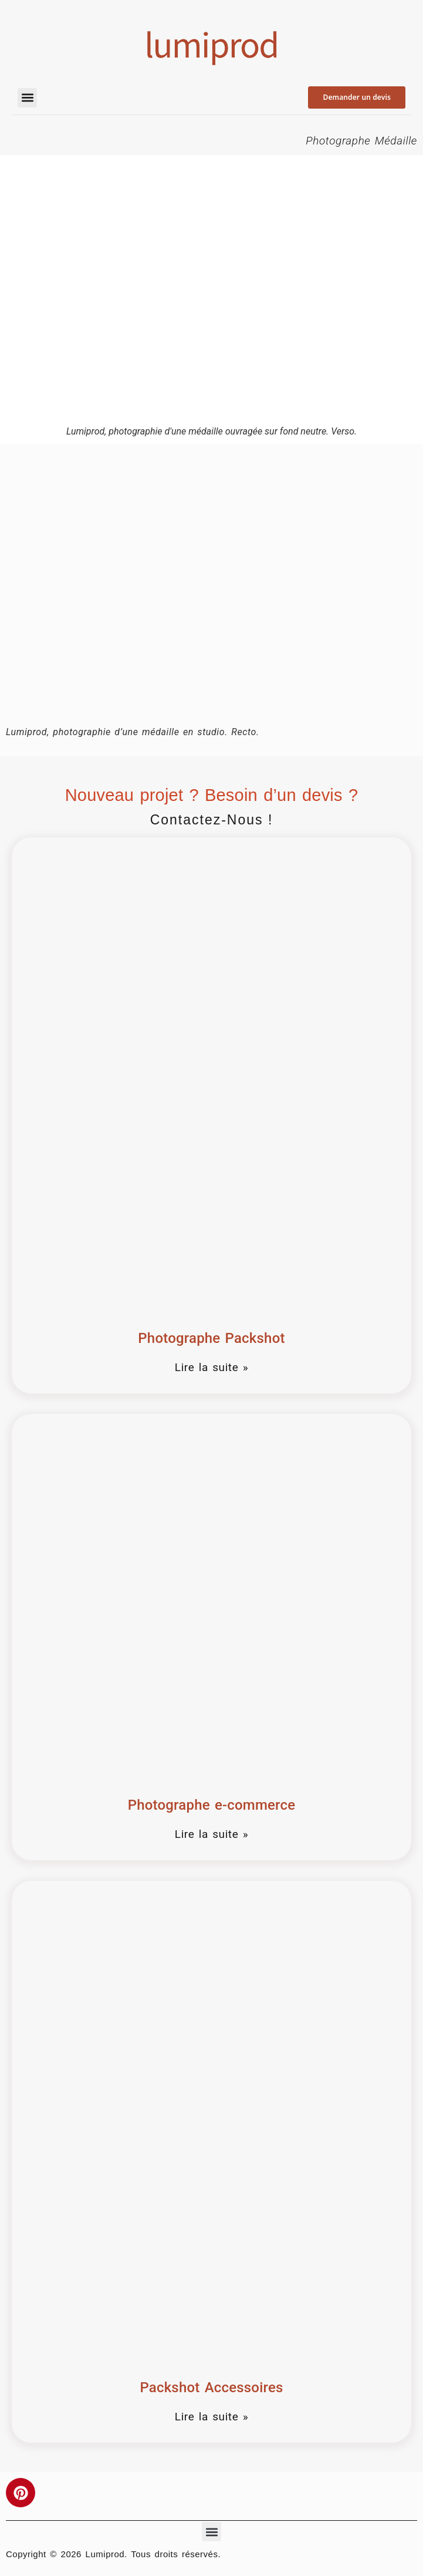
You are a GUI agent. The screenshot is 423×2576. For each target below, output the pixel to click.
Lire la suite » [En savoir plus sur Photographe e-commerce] (211, 1834)
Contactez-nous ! (211, 819)
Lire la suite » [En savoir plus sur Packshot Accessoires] (211, 2416)
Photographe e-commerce (212, 1805)
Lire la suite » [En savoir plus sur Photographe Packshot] (211, 1367)
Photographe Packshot (211, 1338)
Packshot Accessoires (211, 2387)
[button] (27, 97)
